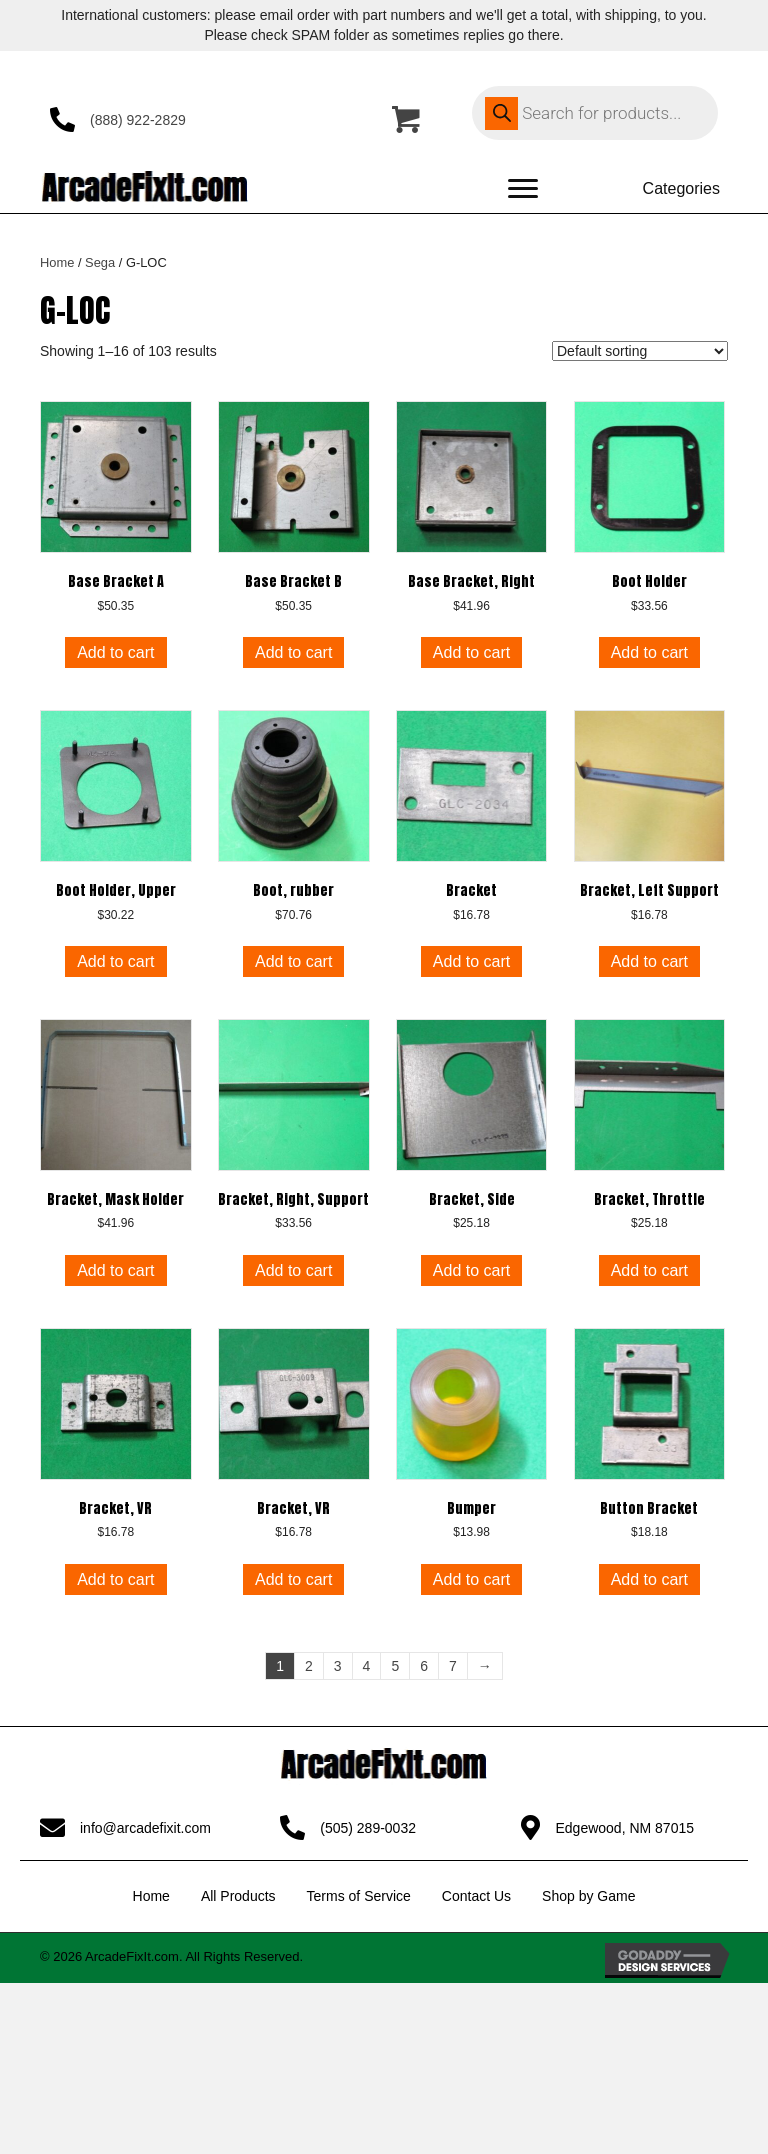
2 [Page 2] (309, 1666)
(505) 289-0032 (368, 1828)
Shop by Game (588, 1896)
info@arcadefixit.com (145, 1828)
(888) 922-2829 (138, 120)
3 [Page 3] (338, 1666)
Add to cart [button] (115, 652)
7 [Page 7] (453, 1666)
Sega (100, 262)
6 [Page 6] (424, 1666)
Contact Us (476, 1896)
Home (57, 262)
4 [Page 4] (367, 1666)
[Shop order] (640, 351)
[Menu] (523, 189)
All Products (238, 1896)
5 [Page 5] (395, 1666)
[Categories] (657, 189)
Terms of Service (359, 1896)
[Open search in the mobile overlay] (595, 113)
